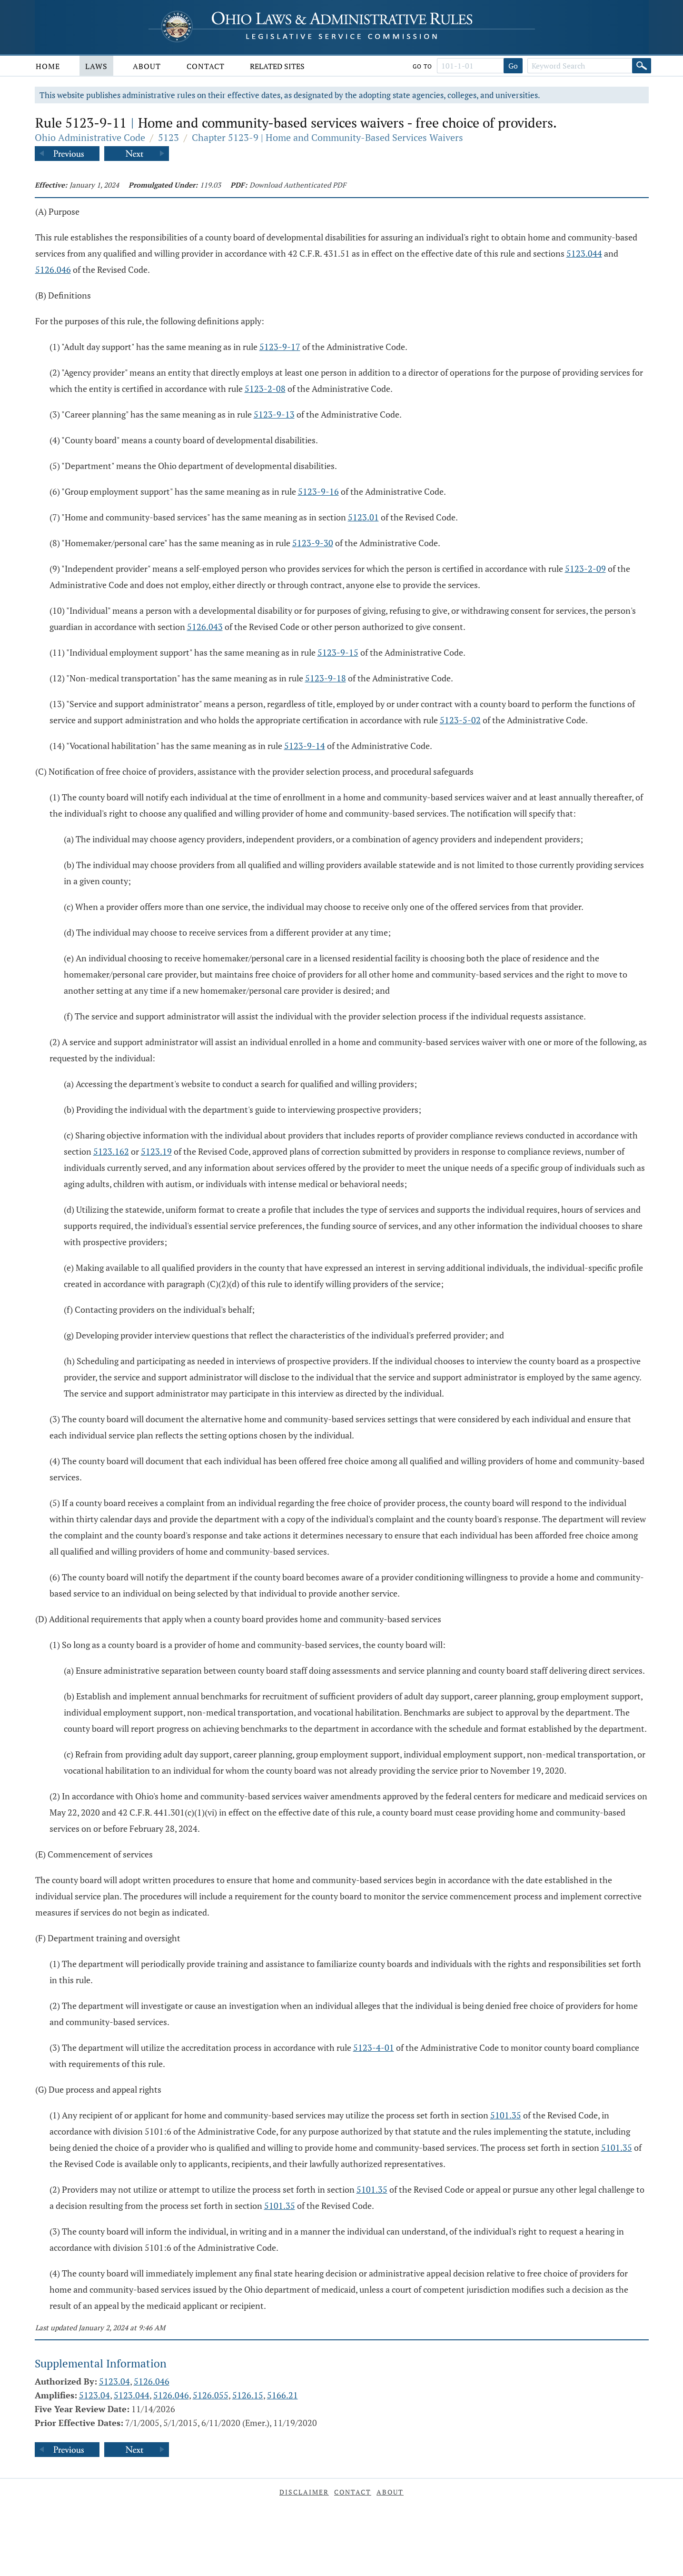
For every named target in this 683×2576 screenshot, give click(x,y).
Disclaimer (304, 2491)
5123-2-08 (265, 388)
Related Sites (277, 66)
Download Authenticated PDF (297, 185)
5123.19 (156, 1151)
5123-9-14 (304, 745)
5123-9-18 (325, 678)
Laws (96, 66)
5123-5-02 (460, 720)
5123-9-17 (279, 346)
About (147, 66)
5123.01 (363, 517)
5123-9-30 (312, 543)
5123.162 (111, 1151)
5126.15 (247, 2395)
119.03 (210, 185)
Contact (206, 66)
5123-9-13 (274, 414)
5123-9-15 (337, 652)
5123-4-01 (373, 2047)
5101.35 (505, 2115)
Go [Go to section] (513, 65)
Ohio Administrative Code (90, 137)
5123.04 (114, 2381)
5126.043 (205, 626)
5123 (168, 137)
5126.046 (53, 269)
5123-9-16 (318, 491)
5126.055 (210, 2395)
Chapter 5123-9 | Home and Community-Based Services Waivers (327, 137)
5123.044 (584, 253)
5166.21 (282, 2395)
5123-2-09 (585, 568)
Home (48, 66)
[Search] (641, 65)
